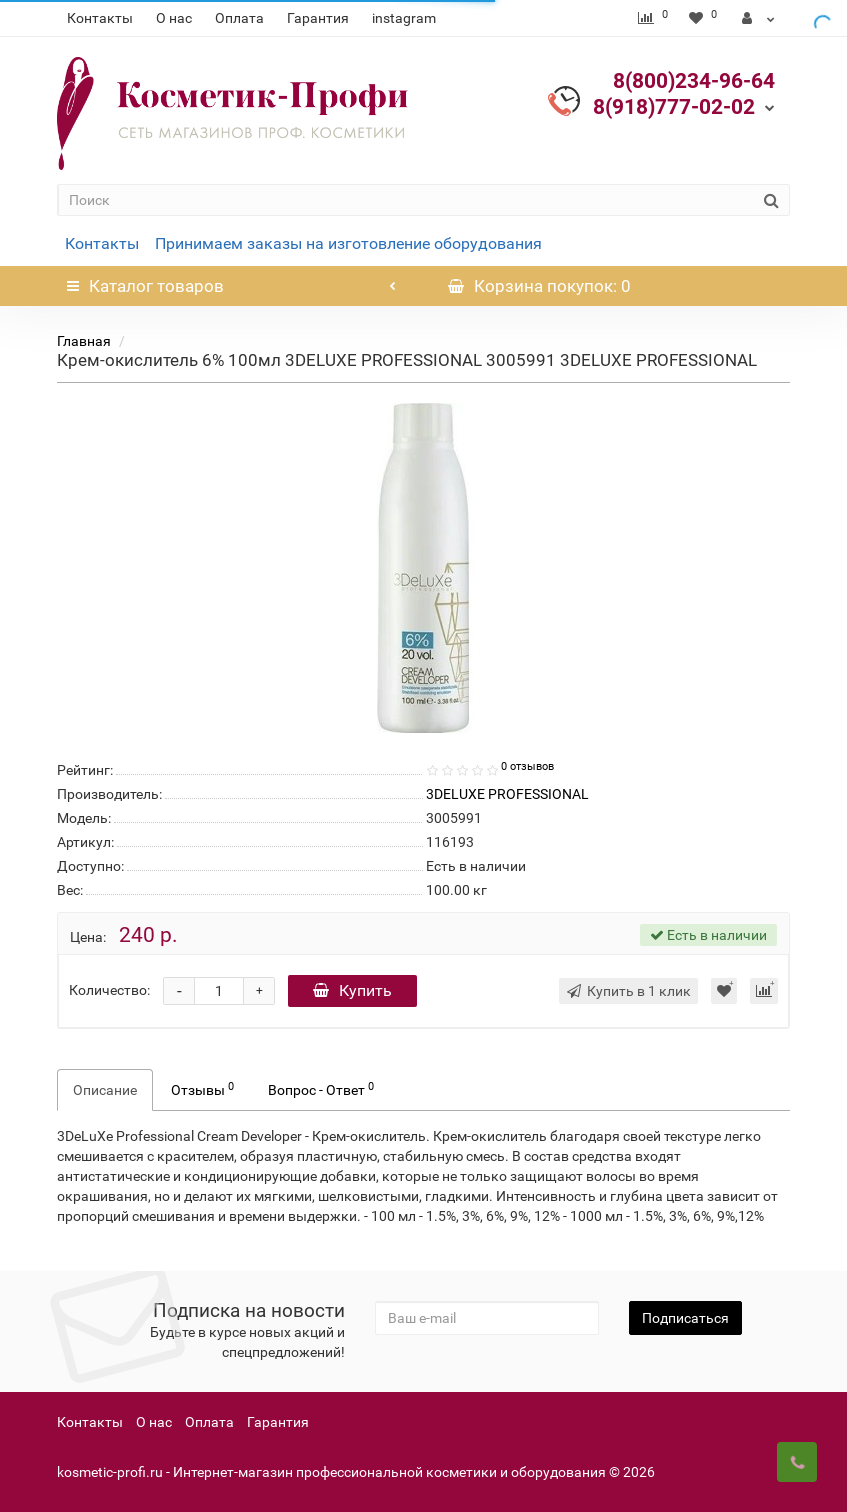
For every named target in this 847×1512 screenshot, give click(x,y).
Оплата (239, 18)
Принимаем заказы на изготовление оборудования (348, 243)
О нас (174, 18)
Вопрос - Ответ (321, 1089)
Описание (105, 1090)
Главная (84, 341)
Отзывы (202, 1089)
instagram (404, 18)
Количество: (109, 990)
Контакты (100, 18)
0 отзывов (527, 766)
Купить (352, 990)
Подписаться (685, 1318)
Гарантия (318, 18)
